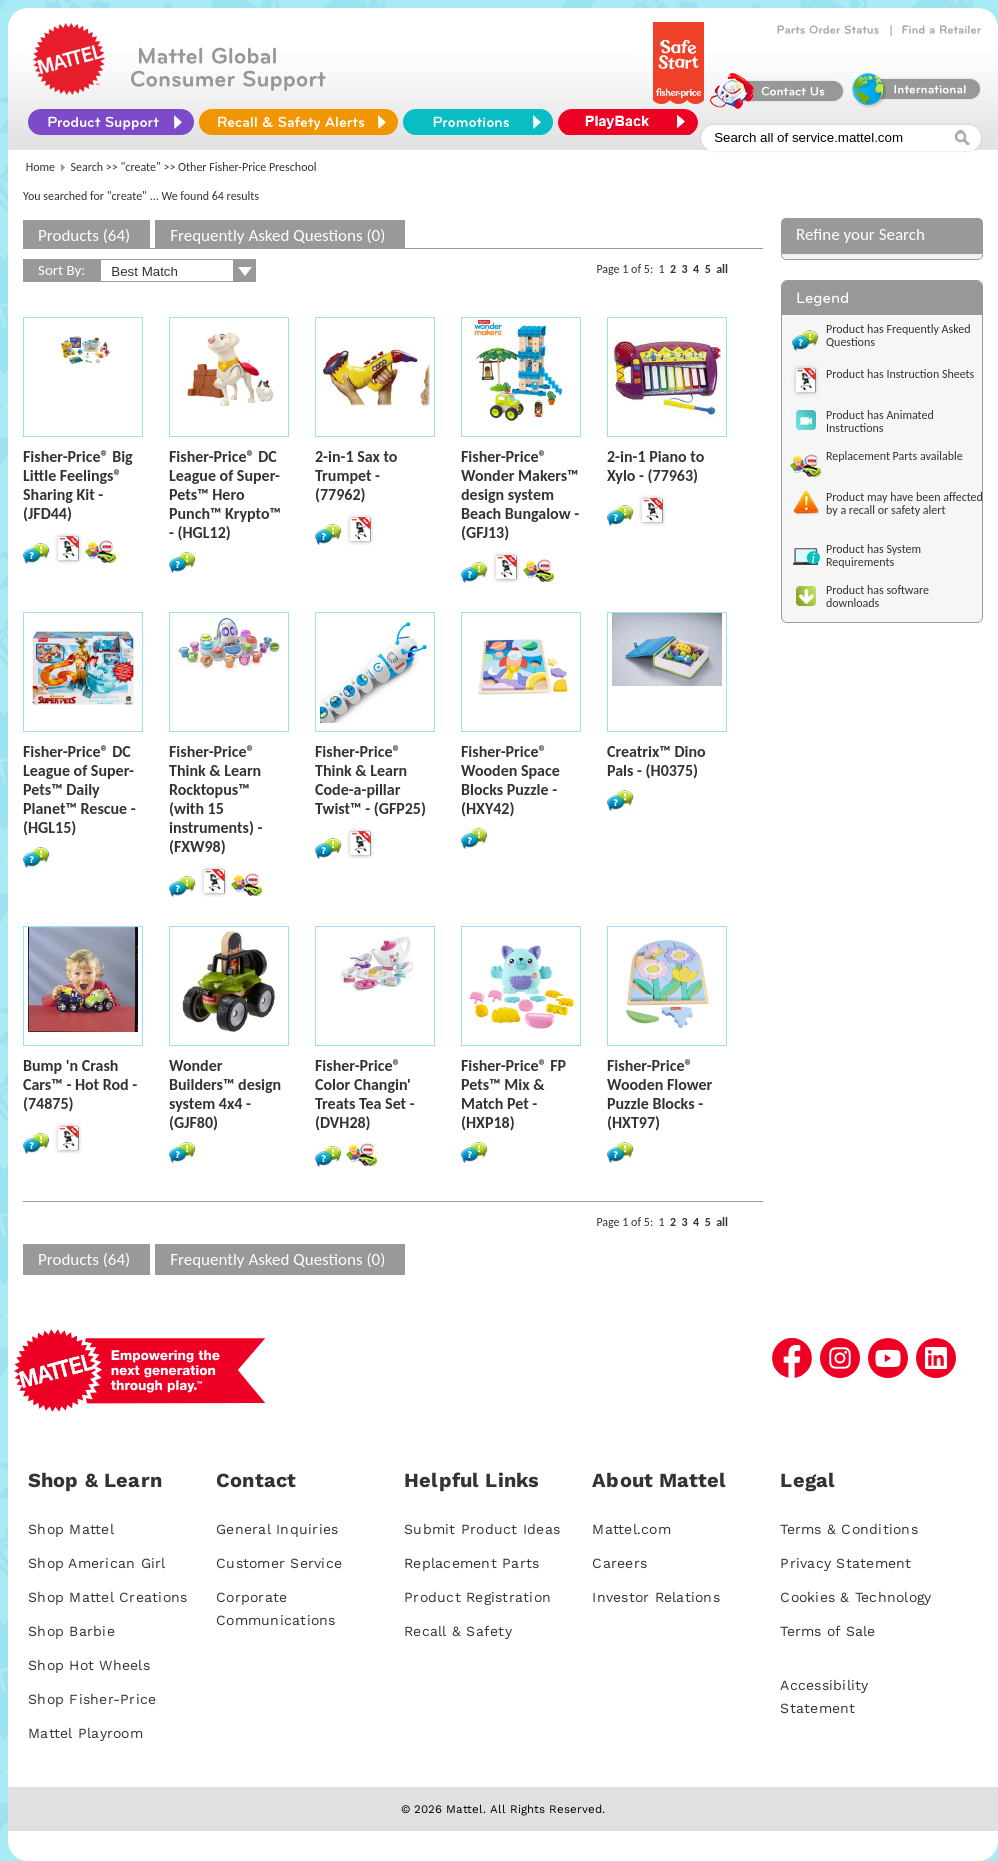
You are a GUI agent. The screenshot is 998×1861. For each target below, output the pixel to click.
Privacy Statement (845, 1563)
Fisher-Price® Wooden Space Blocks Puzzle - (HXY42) (510, 780)
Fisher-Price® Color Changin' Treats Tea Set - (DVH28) (365, 1094)
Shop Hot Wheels (89, 1665)
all (722, 269)
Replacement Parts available (894, 456)
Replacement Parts (471, 1563)
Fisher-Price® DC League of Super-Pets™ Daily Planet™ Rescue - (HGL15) (79, 789)
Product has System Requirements (873, 555)
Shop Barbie (71, 1631)
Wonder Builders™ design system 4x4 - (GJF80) (225, 1094)
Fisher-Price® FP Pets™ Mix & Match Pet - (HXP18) (513, 1094)
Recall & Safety (458, 1631)
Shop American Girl (97, 1563)
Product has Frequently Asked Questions (898, 335)
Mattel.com (631, 1529)
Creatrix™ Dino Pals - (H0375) (656, 761)
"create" (141, 167)
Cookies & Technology (855, 1597)
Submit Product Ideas (482, 1529)
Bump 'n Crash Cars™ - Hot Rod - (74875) (80, 1084)
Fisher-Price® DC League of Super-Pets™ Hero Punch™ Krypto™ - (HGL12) (225, 494)
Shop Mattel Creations (107, 1597)
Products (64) (84, 235)
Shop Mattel (71, 1529)
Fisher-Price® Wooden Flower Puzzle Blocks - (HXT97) (659, 1094)
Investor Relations (656, 1597)
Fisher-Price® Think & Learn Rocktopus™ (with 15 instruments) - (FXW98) (215, 799)
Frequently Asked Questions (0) (277, 235)
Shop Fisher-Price (92, 1699)
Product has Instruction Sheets (900, 374)
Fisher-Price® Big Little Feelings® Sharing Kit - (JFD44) (78, 485)
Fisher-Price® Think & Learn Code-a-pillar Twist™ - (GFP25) (370, 780)
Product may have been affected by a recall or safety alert (904, 503)
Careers (619, 1563)
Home (40, 167)
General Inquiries (277, 1529)
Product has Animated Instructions (880, 421)
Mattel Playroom (85, 1733)
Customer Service (279, 1563)
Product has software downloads (877, 596)
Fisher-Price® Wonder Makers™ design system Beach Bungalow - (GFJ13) (520, 494)
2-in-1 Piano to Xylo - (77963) (655, 466)
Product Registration (477, 1597)
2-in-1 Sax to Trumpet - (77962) (356, 475)
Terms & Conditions (849, 1529)
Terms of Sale (827, 1631)
